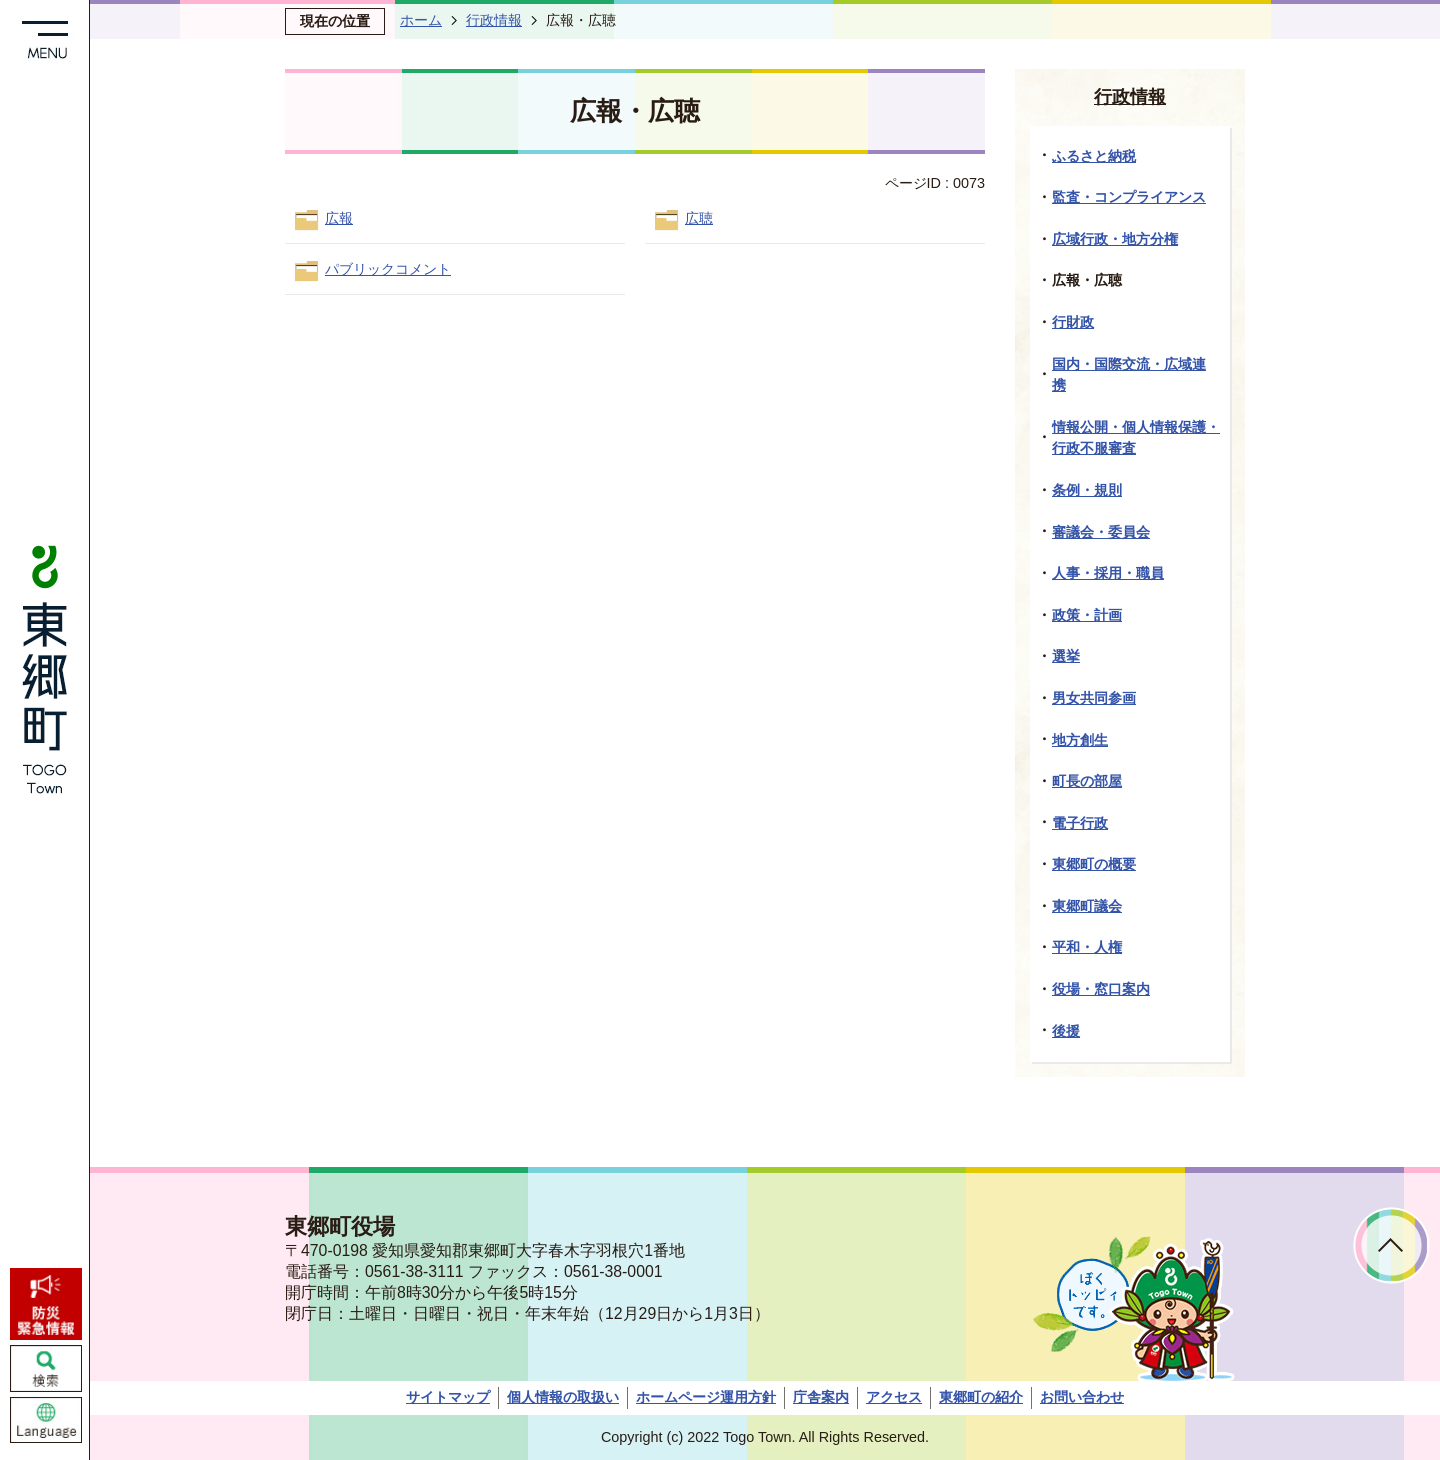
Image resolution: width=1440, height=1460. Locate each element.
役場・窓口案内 (1101, 989)
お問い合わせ (1082, 1397)
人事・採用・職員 (1108, 573)
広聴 (699, 218)
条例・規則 (1087, 490)
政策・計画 (1087, 615)
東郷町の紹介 (981, 1397)
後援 (1066, 1031)
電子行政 (1080, 823)
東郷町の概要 (1094, 864)
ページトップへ (1391, 1245)
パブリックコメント (388, 269)
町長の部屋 (1087, 781)
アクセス (894, 1397)
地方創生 (1080, 740)
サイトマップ (448, 1397)
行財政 (1073, 322)
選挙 (1066, 656)
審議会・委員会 (1101, 532)
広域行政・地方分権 (1115, 239)
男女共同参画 (1094, 698)
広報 (339, 218)
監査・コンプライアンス (1129, 197)
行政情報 (494, 20)
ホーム (421, 20)
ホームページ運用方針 (706, 1397)
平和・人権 (1087, 947)
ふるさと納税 (1094, 156)
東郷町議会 (1087, 906)
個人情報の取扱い (563, 1397)
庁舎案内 (821, 1397)
